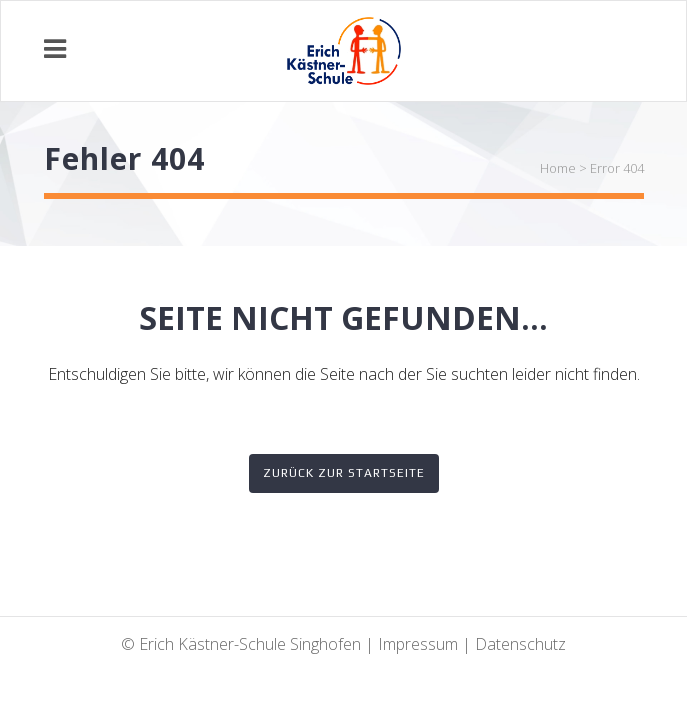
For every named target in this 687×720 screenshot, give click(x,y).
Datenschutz (520, 644)
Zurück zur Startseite (344, 473)
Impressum (418, 644)
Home (558, 168)
